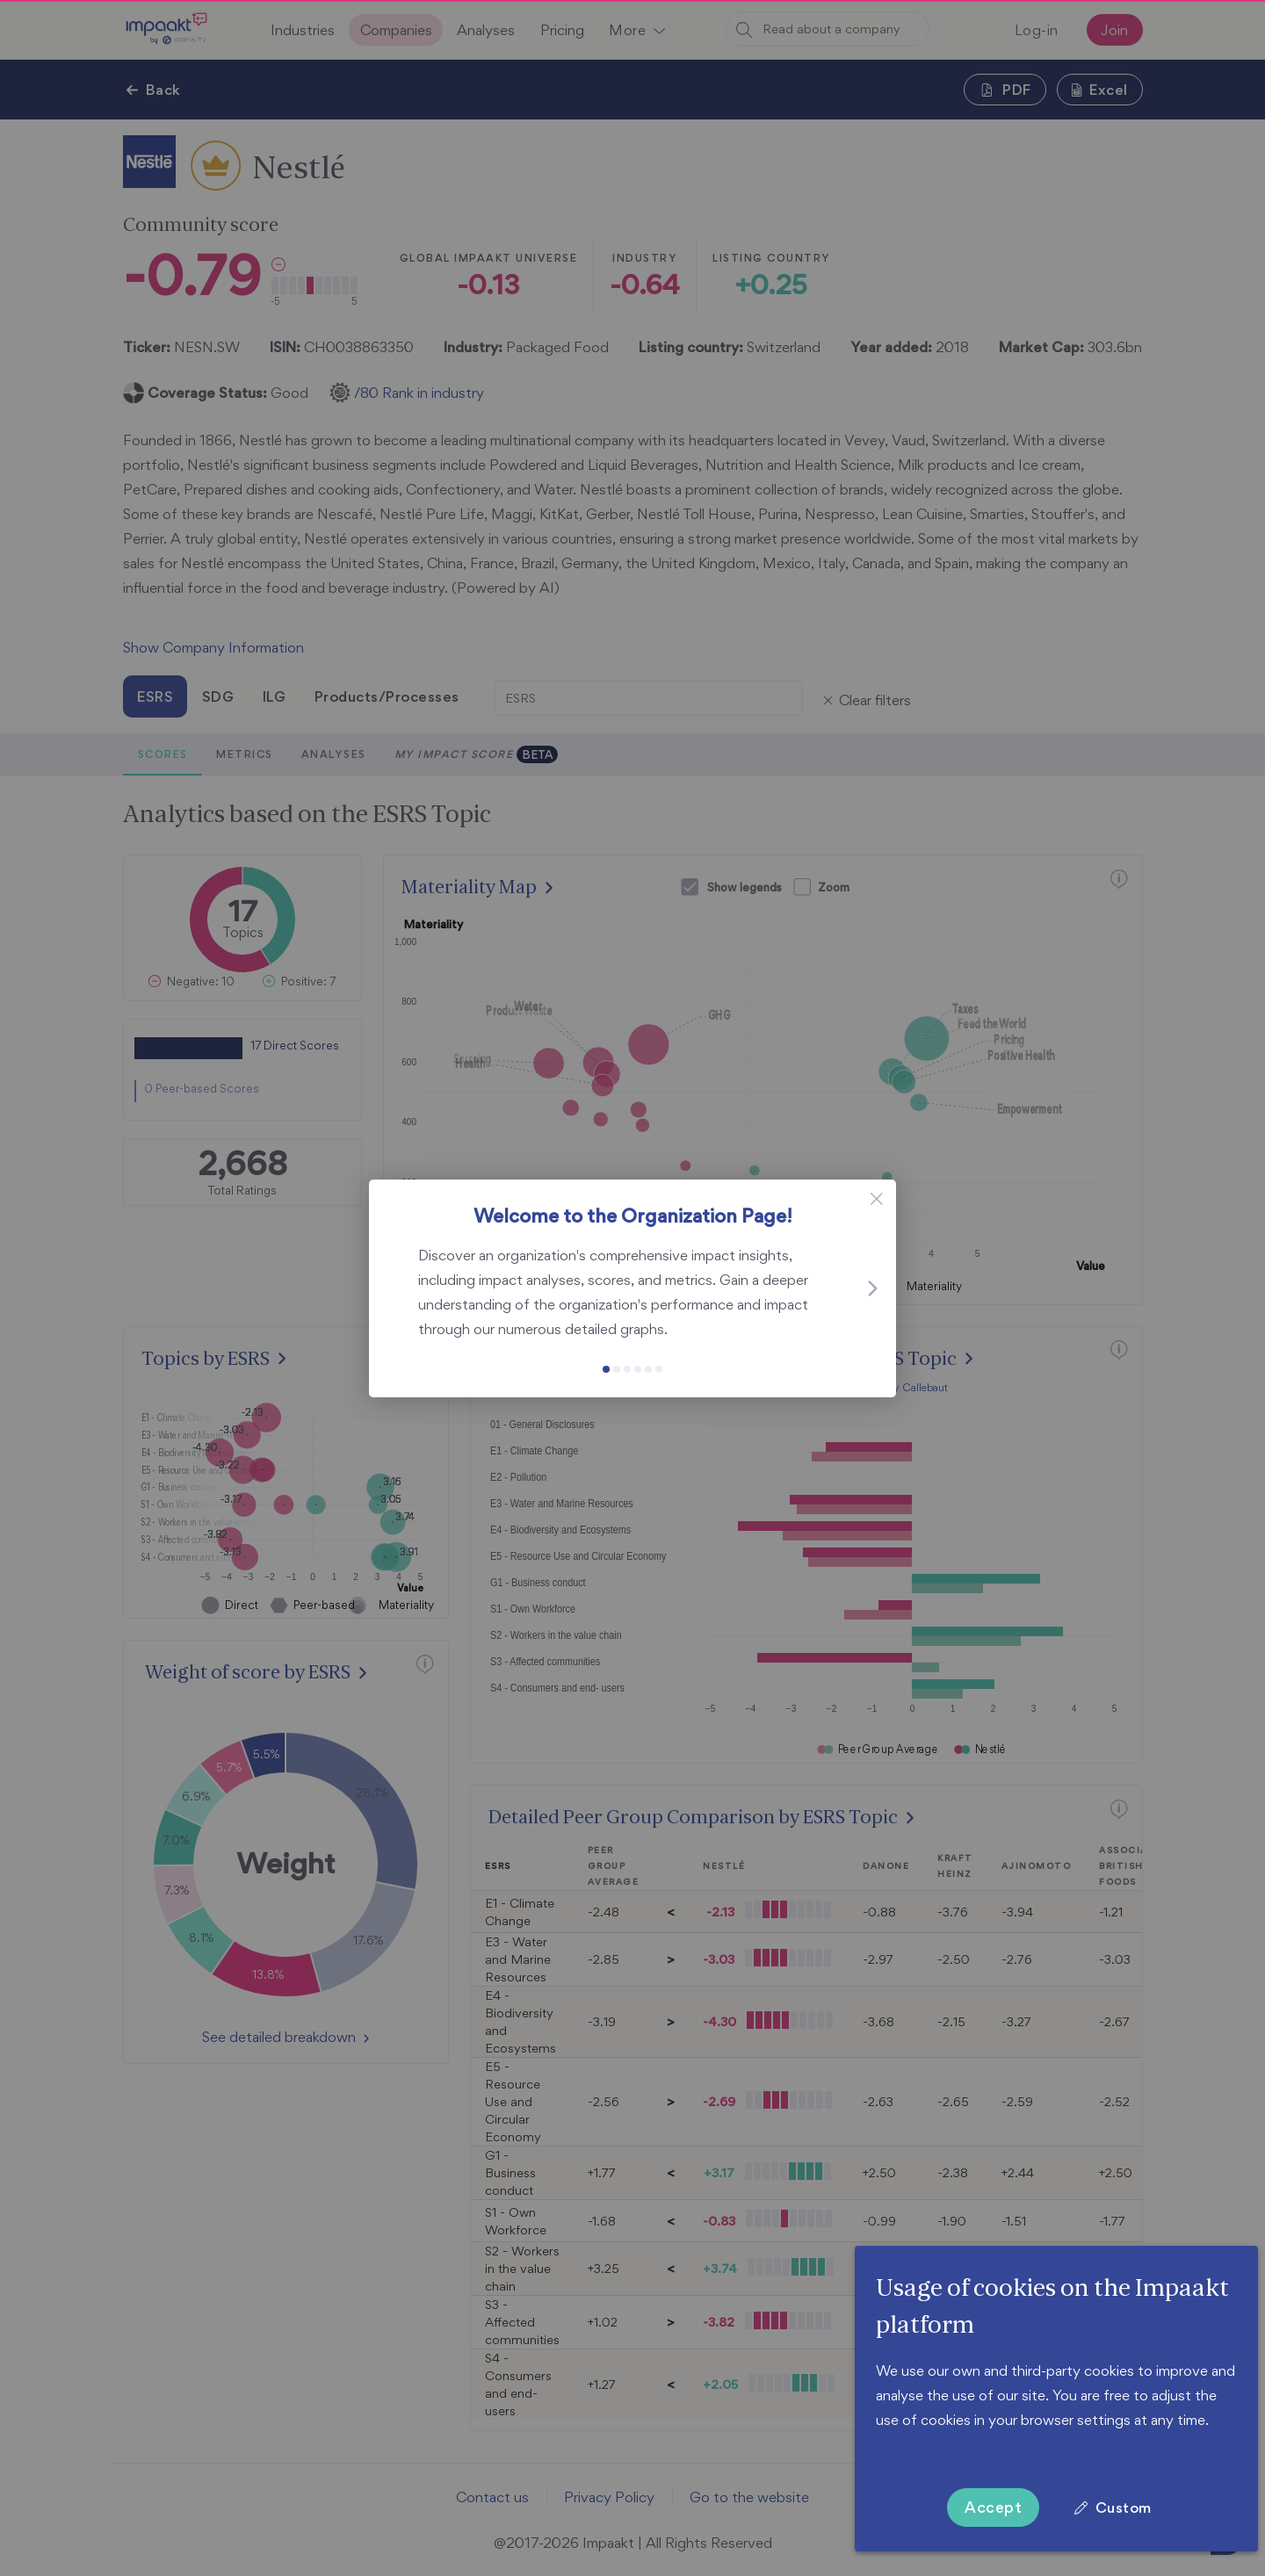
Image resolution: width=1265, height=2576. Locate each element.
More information (932, 2444)
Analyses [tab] (332, 754)
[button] (637, 30)
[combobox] (827, 29)
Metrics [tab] (244, 754)
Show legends (744, 887)
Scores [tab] (162, 754)
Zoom (833, 887)
